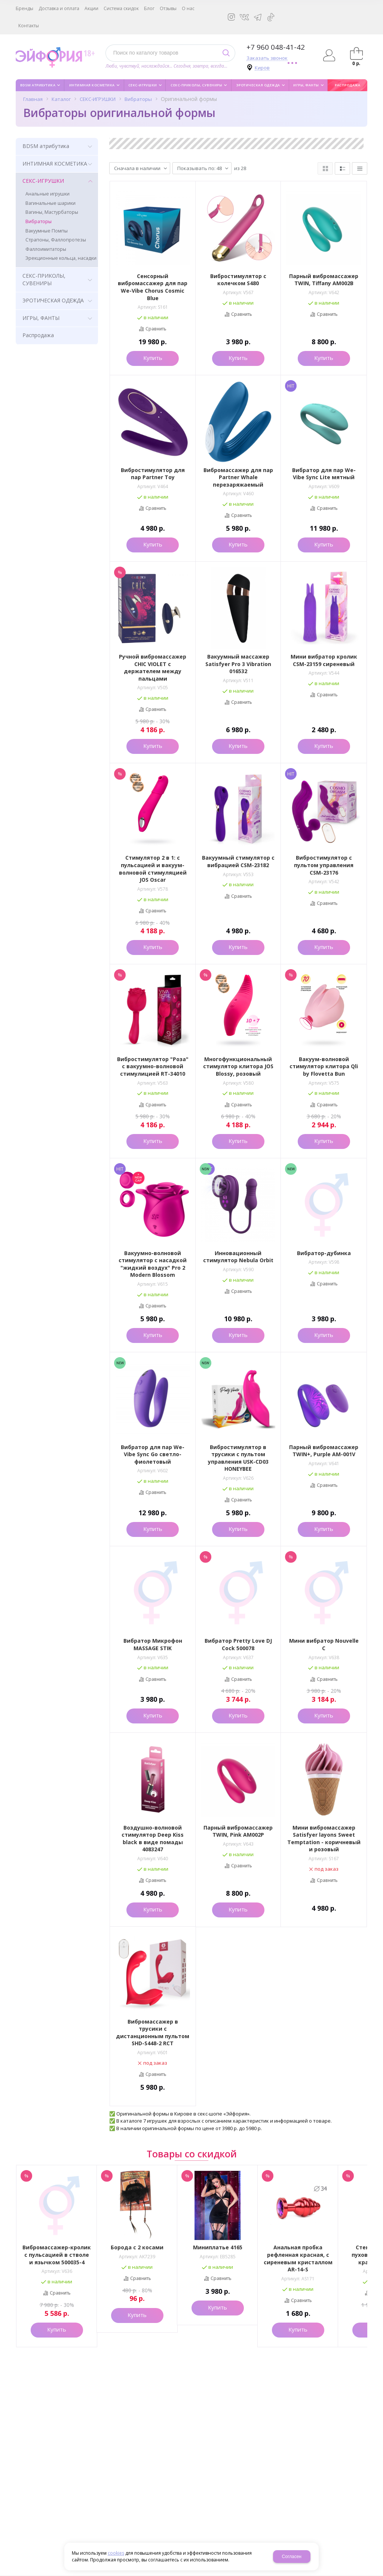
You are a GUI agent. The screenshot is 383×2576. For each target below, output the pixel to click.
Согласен (291, 2556)
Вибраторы (138, 99)
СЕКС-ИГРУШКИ (98, 99)
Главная (33, 99)
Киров (262, 68)
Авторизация (329, 55)
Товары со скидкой (192, 2153)
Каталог (61, 99)
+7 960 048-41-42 (275, 47)
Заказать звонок (267, 58)
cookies (116, 2553)
